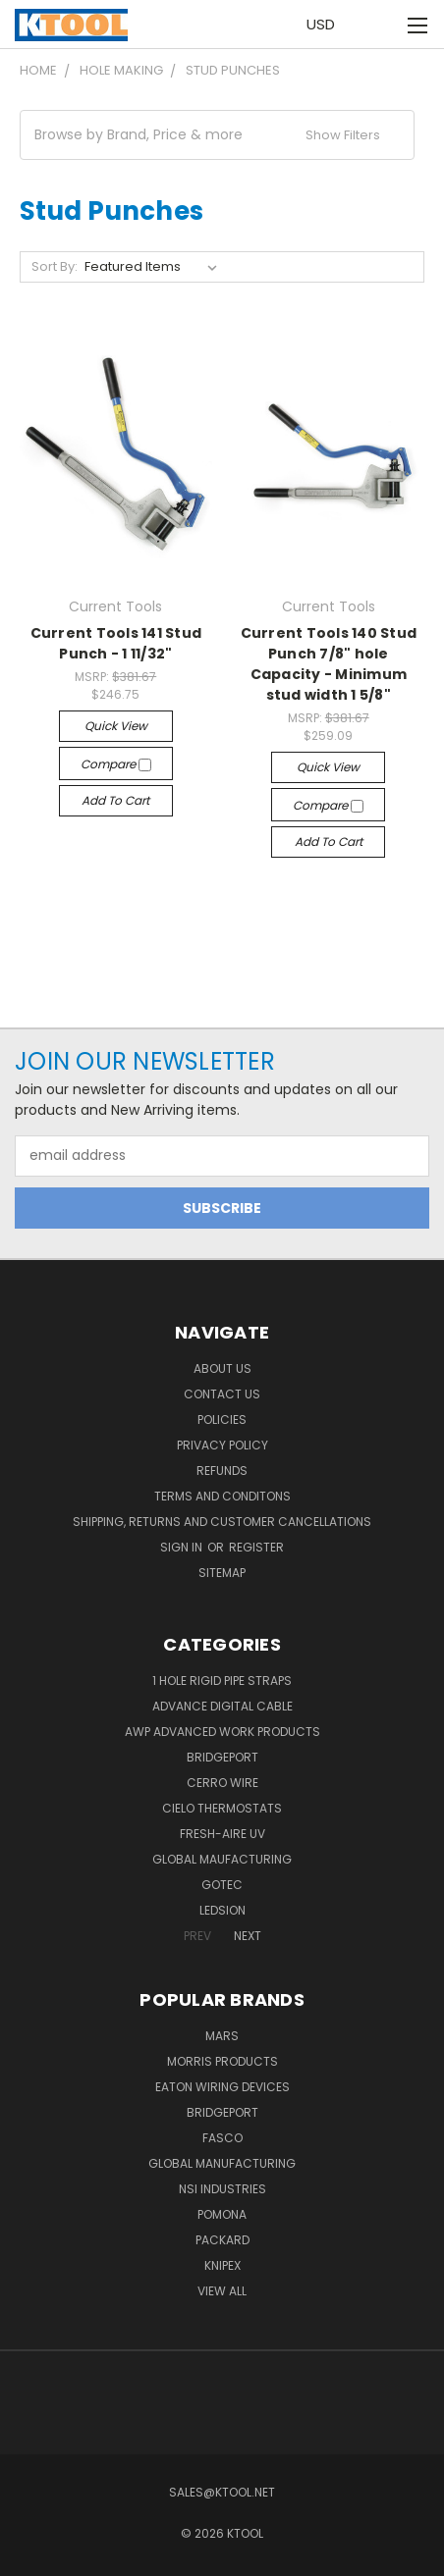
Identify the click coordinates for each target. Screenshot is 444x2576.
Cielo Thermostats (222, 1808)
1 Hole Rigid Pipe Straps (222, 1680)
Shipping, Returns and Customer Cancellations (222, 1521)
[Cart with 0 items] (375, 24)
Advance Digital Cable (222, 1706)
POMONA (222, 2214)
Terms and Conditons (222, 1496)
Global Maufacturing (222, 1859)
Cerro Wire (222, 1782)
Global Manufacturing (222, 2163)
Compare (116, 764)
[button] (217, 135)
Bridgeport (222, 1757)
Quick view (115, 725)
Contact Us (222, 1394)
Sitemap (222, 1572)
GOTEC (222, 1884)
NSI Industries (222, 2189)
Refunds (222, 1470)
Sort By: (54, 266)
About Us (222, 1368)
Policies (222, 1419)
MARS (222, 2035)
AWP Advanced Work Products (222, 1731)
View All (222, 2291)
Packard (222, 2240)
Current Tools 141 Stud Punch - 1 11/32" (116, 643)
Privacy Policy (222, 1445)
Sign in (182, 1547)
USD (326, 24)
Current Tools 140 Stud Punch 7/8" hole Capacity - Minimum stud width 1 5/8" (329, 664)
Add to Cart (115, 800)
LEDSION (222, 1910)
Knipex (222, 2265)
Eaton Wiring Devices (222, 2086)
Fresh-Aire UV (222, 1833)
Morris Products (222, 2061)
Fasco (222, 2137)
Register (256, 1547)
